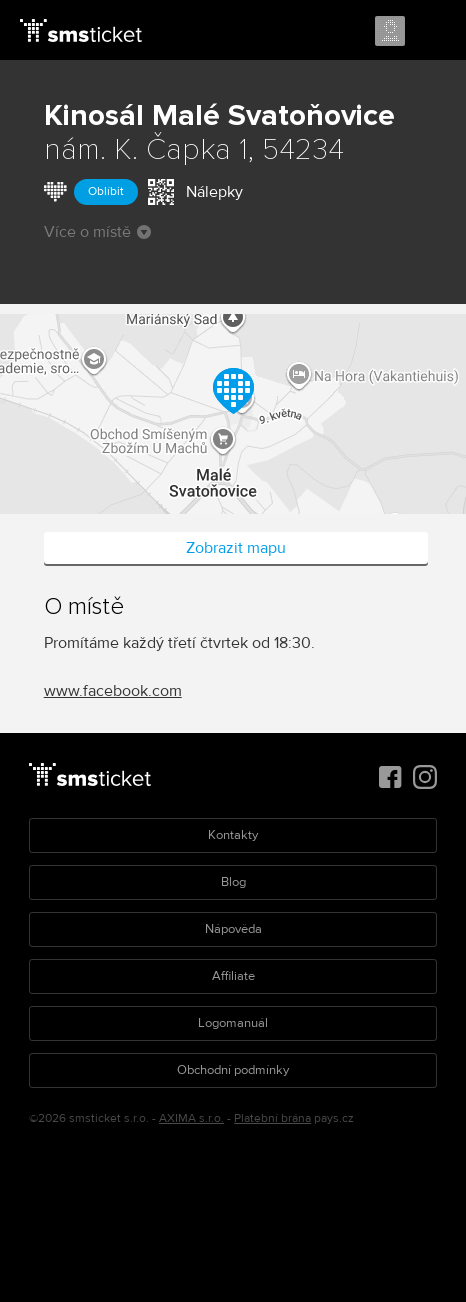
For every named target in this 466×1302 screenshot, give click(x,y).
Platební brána (272, 1118)
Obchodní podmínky (233, 1070)
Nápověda (233, 929)
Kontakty (233, 835)
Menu (433, 32)
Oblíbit (106, 191)
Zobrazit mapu (236, 548)
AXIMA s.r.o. (191, 1118)
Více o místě (97, 232)
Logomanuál (233, 1023)
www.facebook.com (113, 691)
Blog (233, 882)
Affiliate (233, 976)
